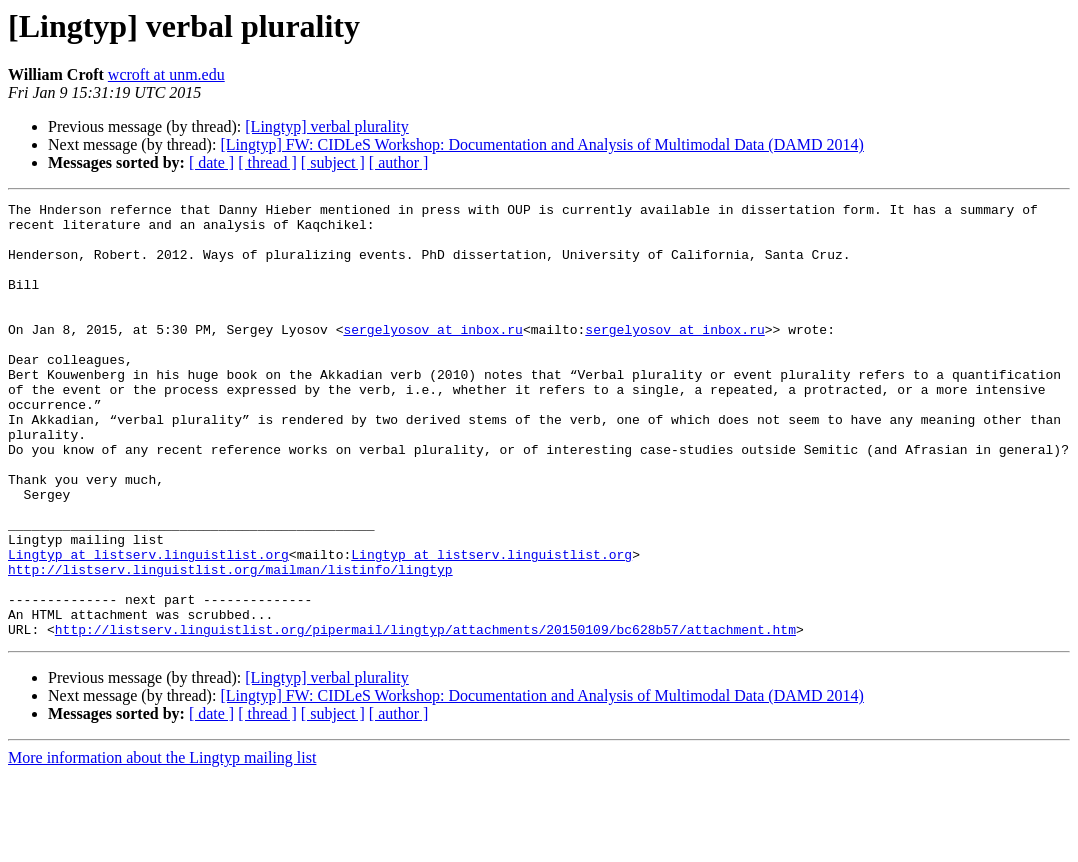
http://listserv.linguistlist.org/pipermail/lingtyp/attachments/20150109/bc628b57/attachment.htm (425, 716)
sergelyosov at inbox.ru (432, 356)
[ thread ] (267, 162)
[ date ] (211, 162)
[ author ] (399, 162)
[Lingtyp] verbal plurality (327, 126)
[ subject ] (333, 162)
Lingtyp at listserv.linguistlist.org (148, 626)
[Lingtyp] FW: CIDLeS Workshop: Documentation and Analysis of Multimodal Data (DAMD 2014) (542, 144)
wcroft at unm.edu (166, 74)
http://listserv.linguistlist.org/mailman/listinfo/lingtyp (230, 644)
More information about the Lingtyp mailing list (162, 844)
